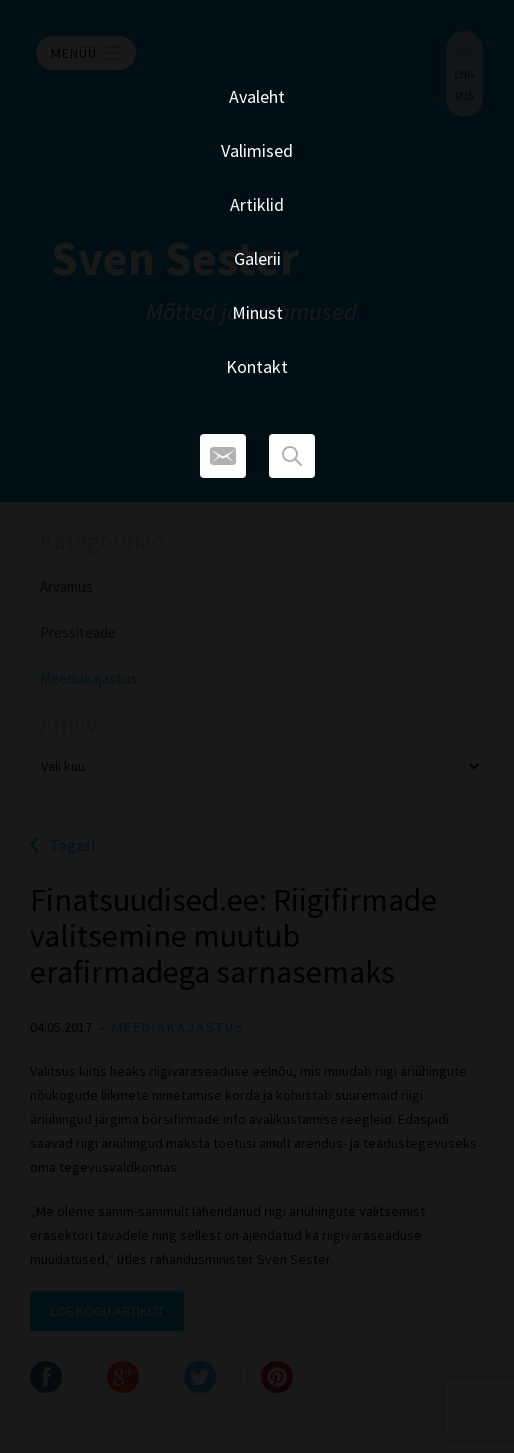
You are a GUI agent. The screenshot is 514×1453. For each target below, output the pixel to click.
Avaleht (257, 96)
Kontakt (257, 366)
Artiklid (257, 204)
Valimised (257, 150)
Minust (257, 312)
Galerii (257, 258)
